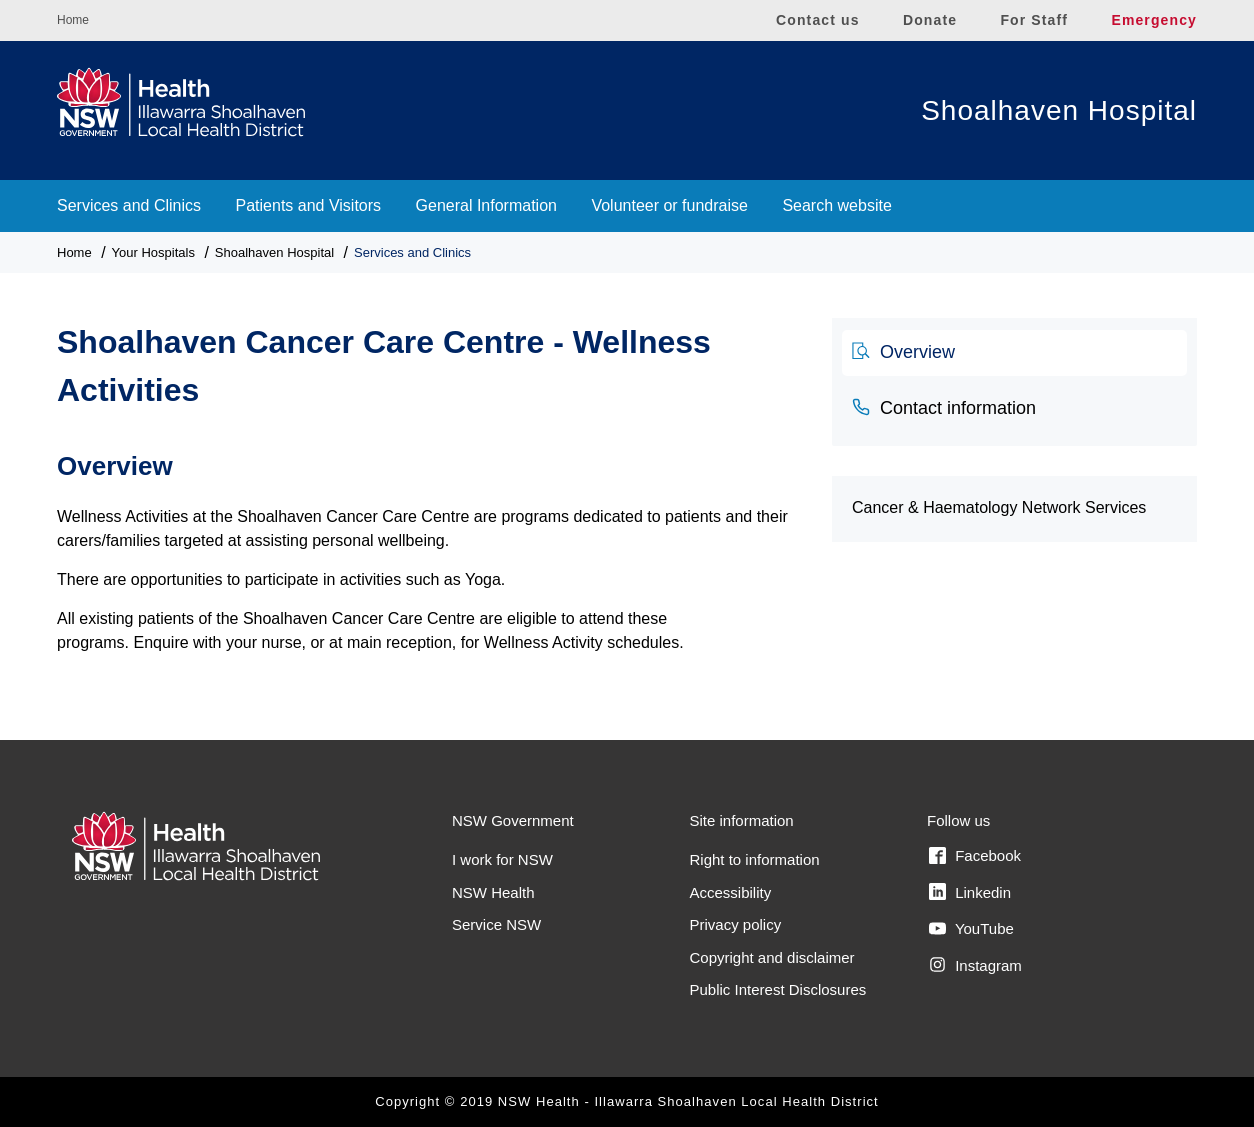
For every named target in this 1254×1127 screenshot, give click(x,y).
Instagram (975, 965)
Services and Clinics (129, 205)
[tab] (1014, 353)
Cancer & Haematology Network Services (999, 507)
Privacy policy (736, 924)
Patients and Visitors (309, 205)
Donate (930, 20)
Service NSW (496, 924)
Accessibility (731, 892)
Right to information (755, 859)
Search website (836, 205)
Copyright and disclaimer (772, 957)
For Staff (1034, 20)
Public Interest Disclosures (778, 989)
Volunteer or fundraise (669, 205)
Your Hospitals (153, 252)
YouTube (971, 929)
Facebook (975, 856)
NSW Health (493, 892)
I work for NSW (502, 859)
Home (73, 20)
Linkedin (970, 892)
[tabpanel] (429, 542)
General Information (486, 205)
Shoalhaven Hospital (1059, 110)
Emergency (1154, 20)
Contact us (818, 20)
